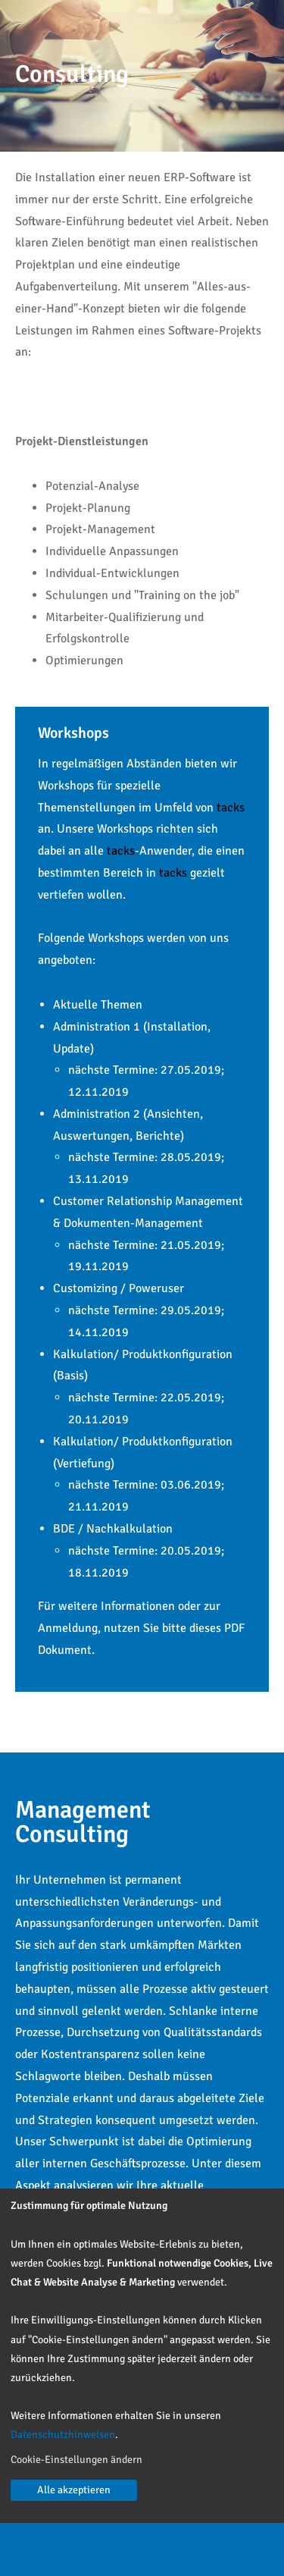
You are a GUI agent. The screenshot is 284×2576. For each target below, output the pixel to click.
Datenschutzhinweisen (63, 2434)
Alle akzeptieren (74, 2489)
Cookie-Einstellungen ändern (76, 2459)
